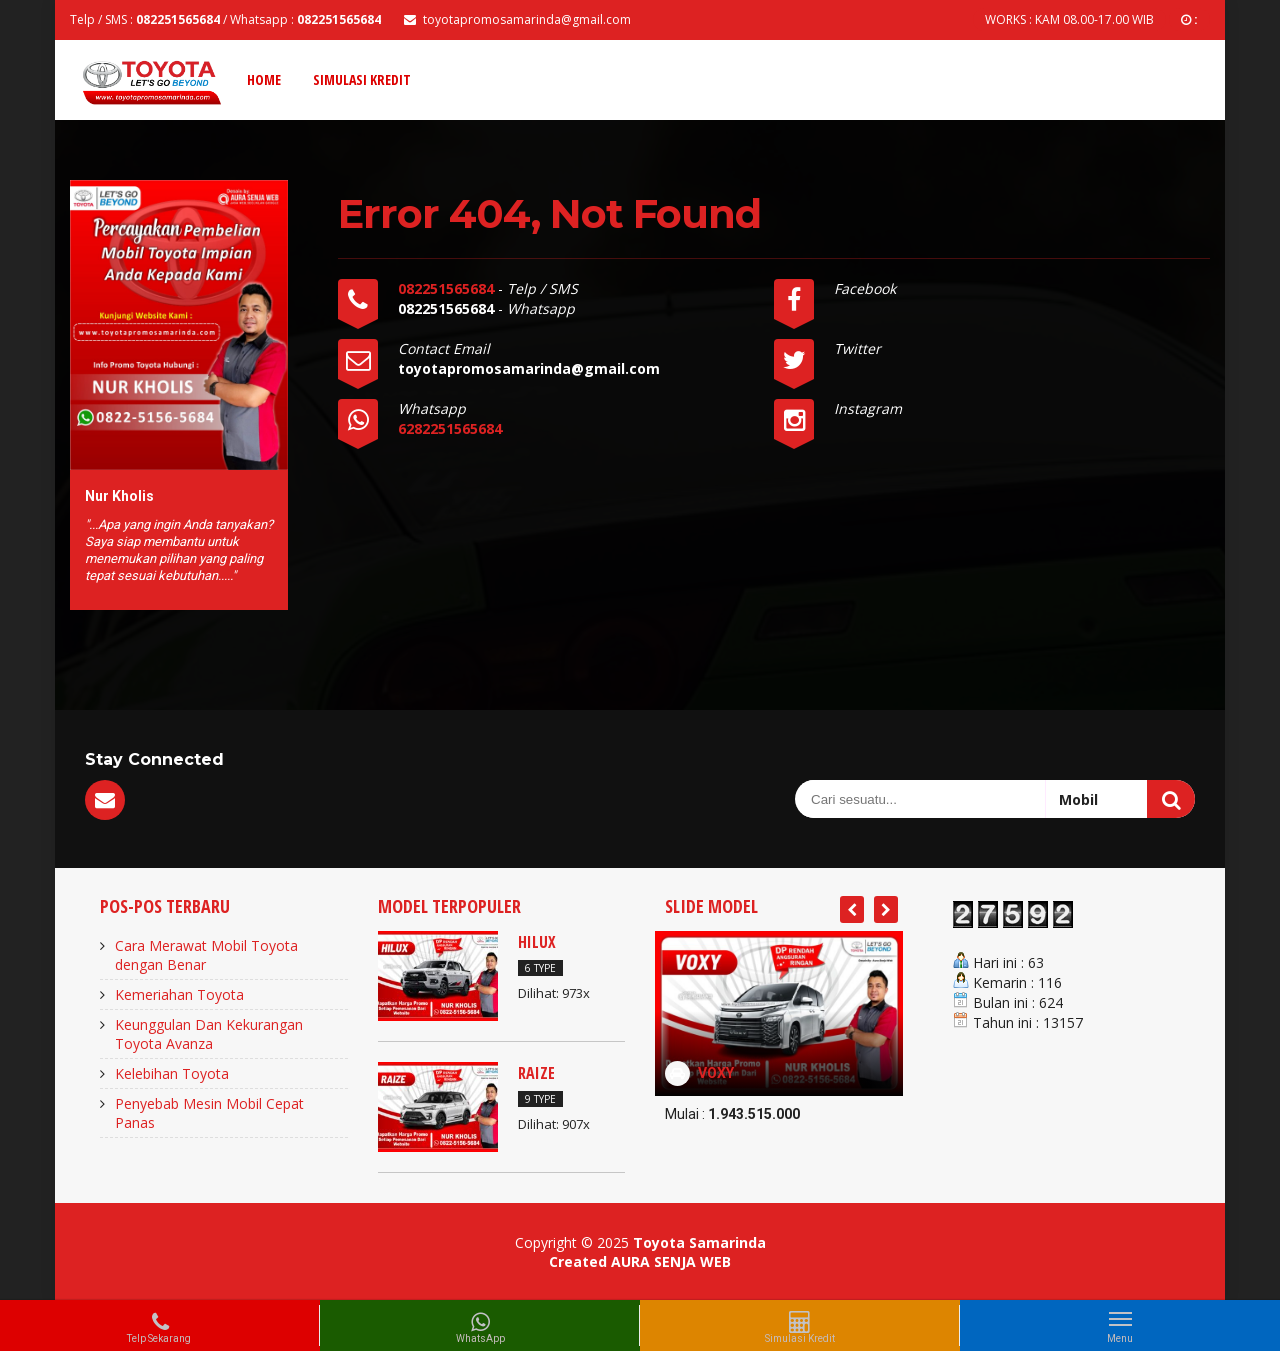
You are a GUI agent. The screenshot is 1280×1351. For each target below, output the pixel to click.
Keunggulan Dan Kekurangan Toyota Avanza (209, 1034)
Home (264, 79)
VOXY (716, 1073)
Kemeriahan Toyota (179, 994)
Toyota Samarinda (699, 1242)
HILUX (537, 942)
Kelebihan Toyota (172, 1073)
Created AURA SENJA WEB (640, 1261)
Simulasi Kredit (362, 79)
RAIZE (536, 1073)
